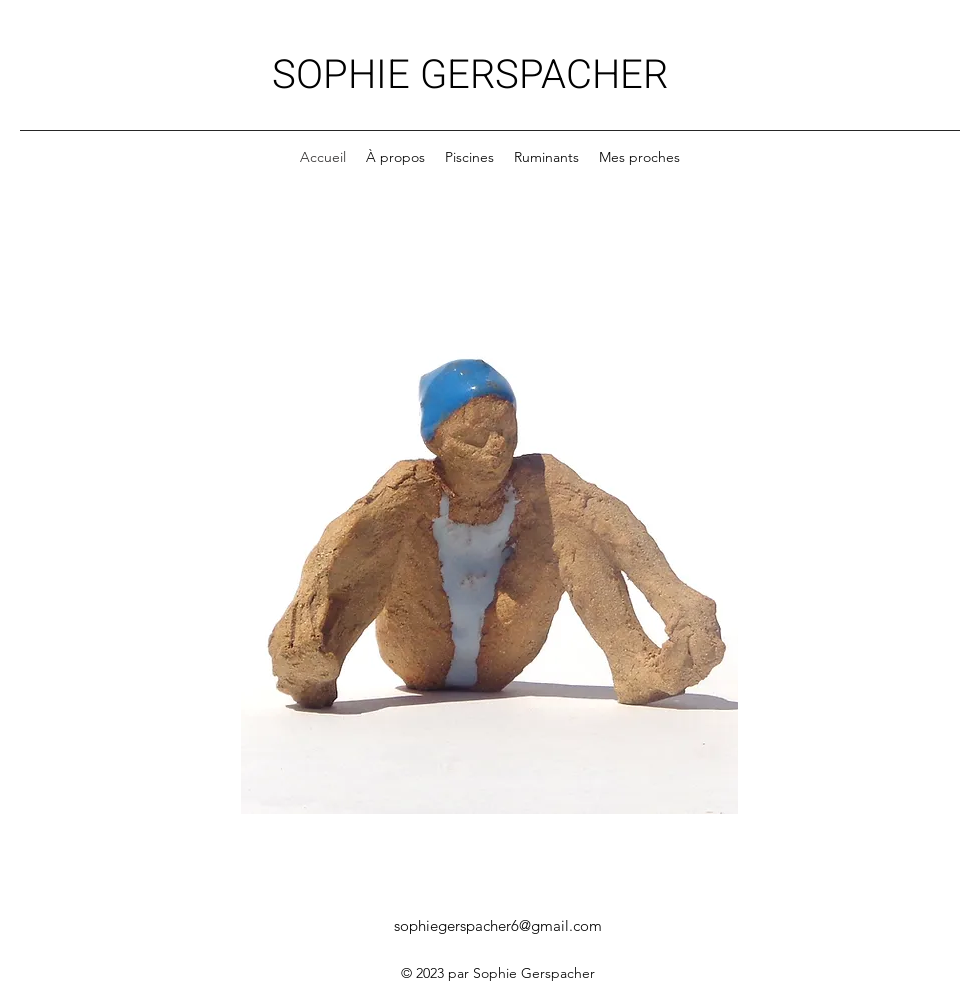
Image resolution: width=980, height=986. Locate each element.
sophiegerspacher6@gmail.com (498, 925)
